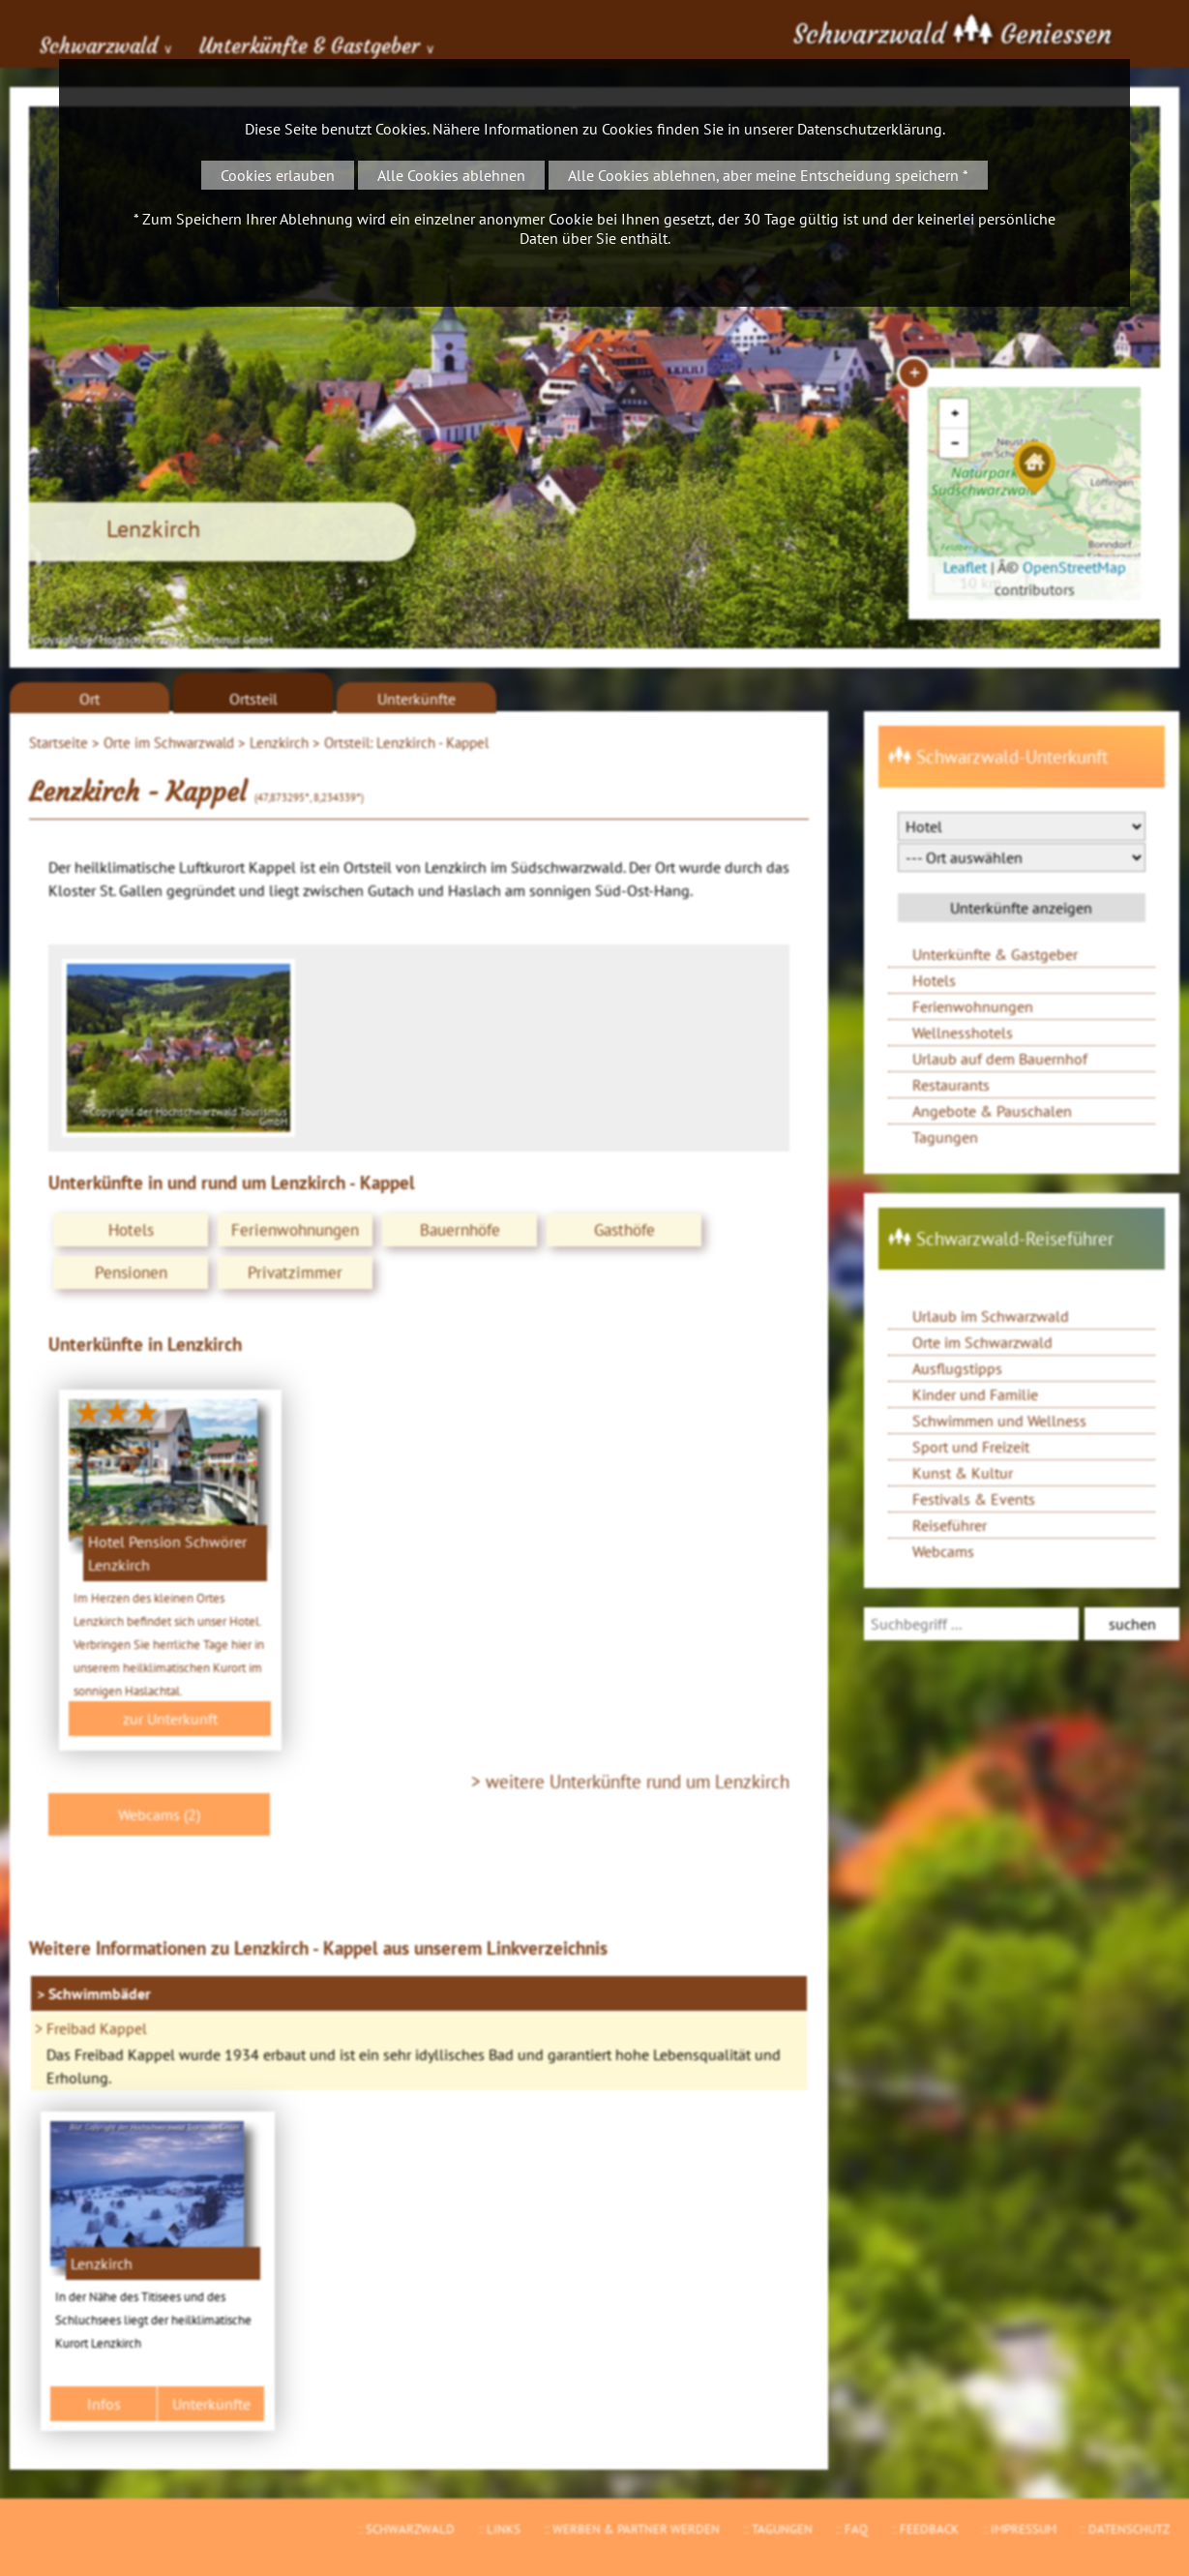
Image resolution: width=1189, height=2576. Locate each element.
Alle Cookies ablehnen (451, 175)
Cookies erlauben (278, 175)
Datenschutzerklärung (869, 128)
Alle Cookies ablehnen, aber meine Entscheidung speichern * (768, 175)
